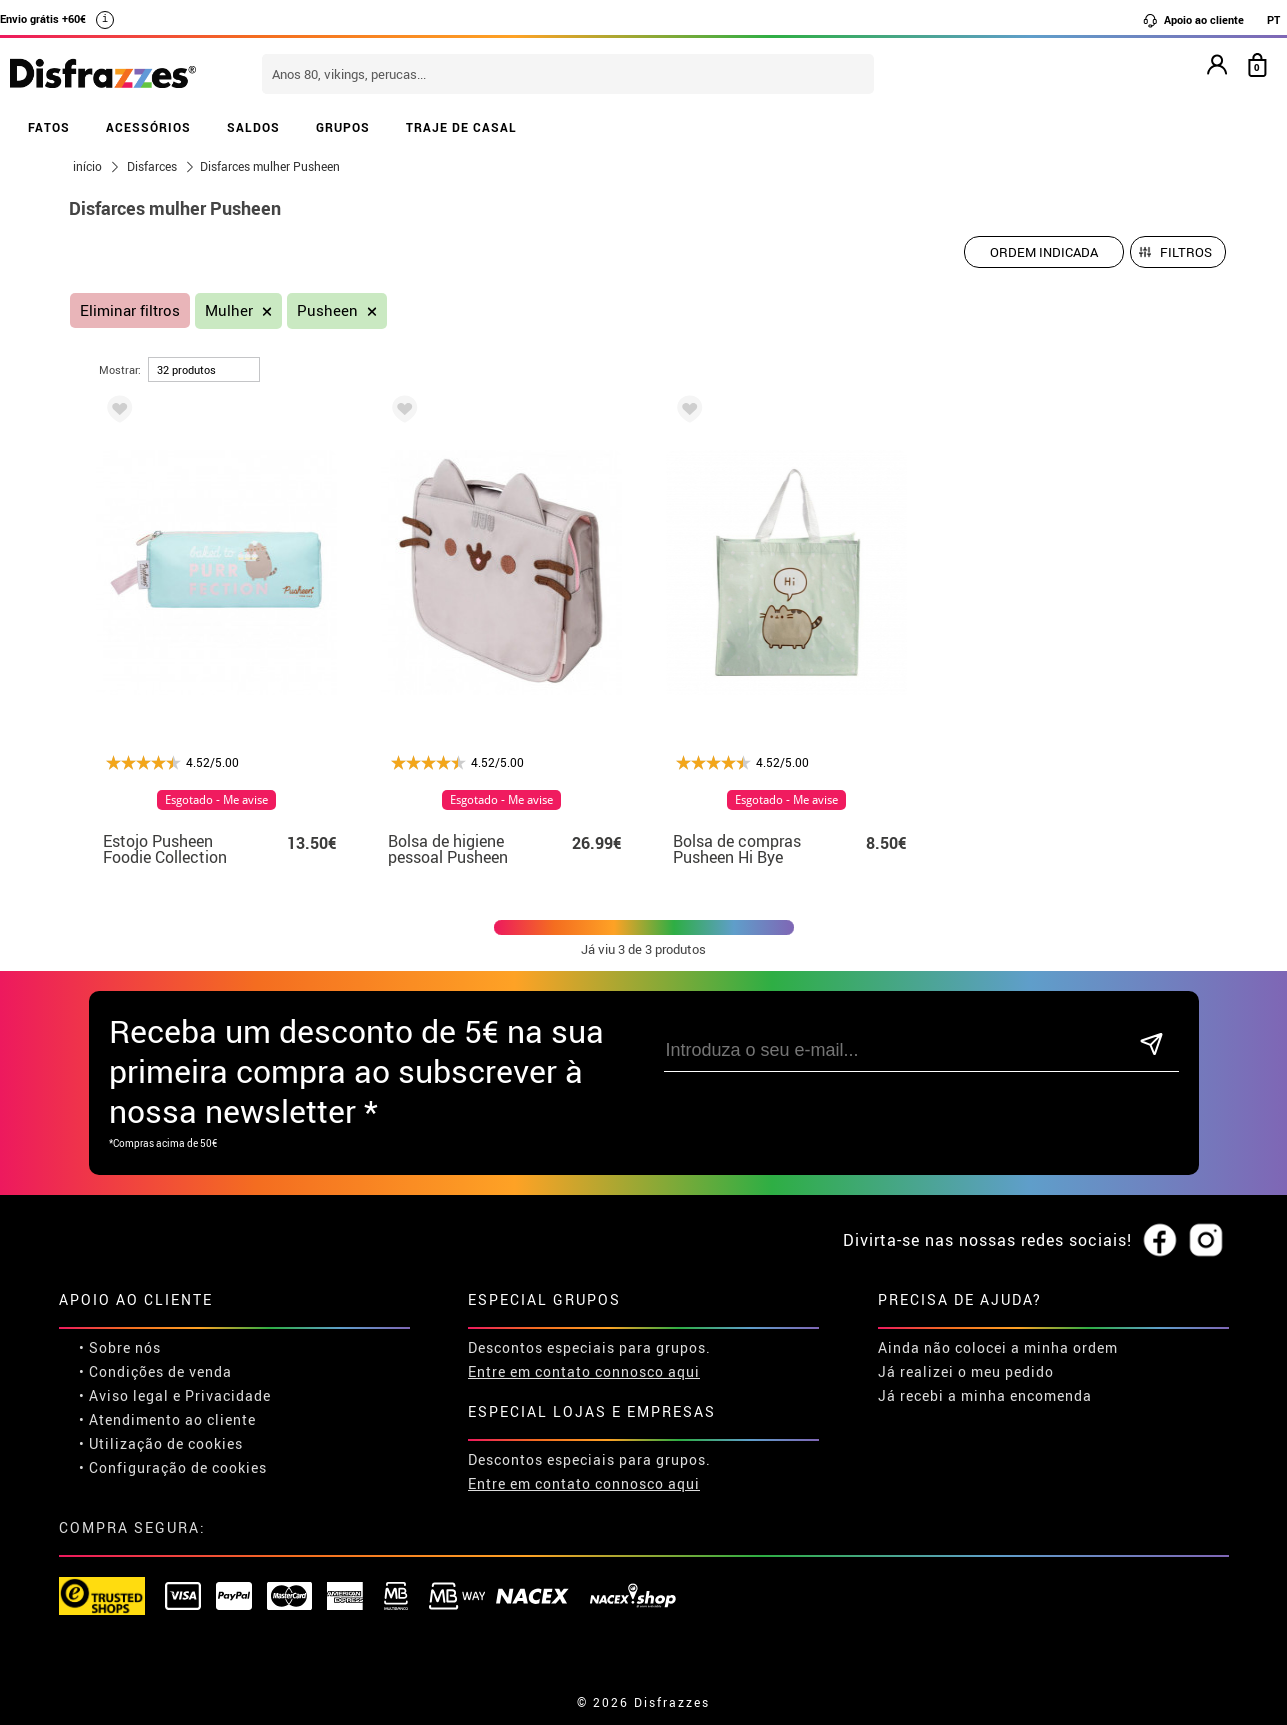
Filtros (1186, 252)
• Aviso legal (124, 1395)
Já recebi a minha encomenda (985, 1395)
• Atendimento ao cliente (167, 1419)
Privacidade (228, 1395)
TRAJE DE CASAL (461, 127)
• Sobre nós (120, 1347)
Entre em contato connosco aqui (584, 1371)
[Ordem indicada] (1044, 252)
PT (1273, 19)
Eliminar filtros (130, 310)
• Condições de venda (155, 1371)
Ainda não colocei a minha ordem (998, 1347)
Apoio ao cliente (1193, 20)
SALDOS (253, 127)
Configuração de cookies (178, 1467)
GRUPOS (343, 127)
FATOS (49, 127)
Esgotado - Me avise (216, 800)
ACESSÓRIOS (148, 127)
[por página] (204, 369)
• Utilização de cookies (161, 1443)
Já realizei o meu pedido (966, 1371)
